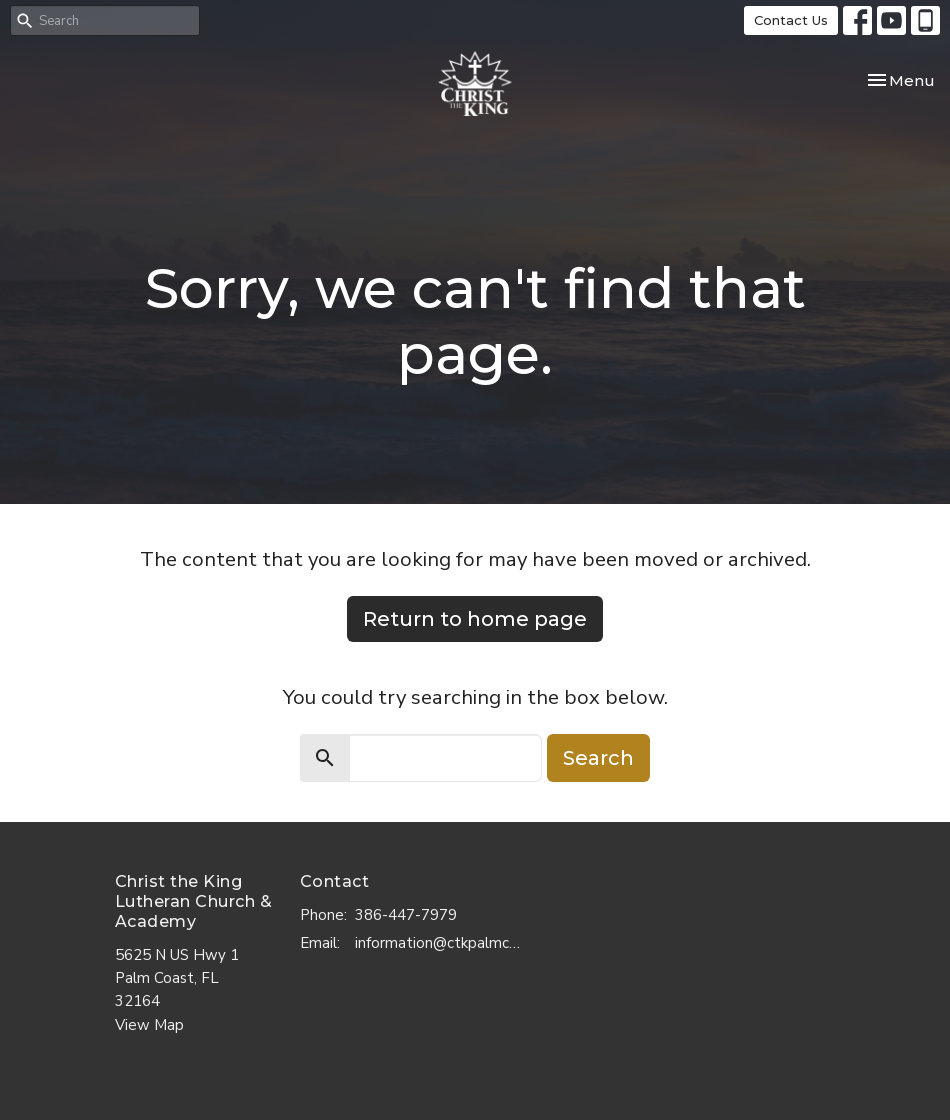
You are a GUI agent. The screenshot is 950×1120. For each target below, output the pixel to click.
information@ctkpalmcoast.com (441, 943)
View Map (149, 1025)
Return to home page (475, 619)
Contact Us (791, 20)
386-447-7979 (406, 915)
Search (598, 758)
